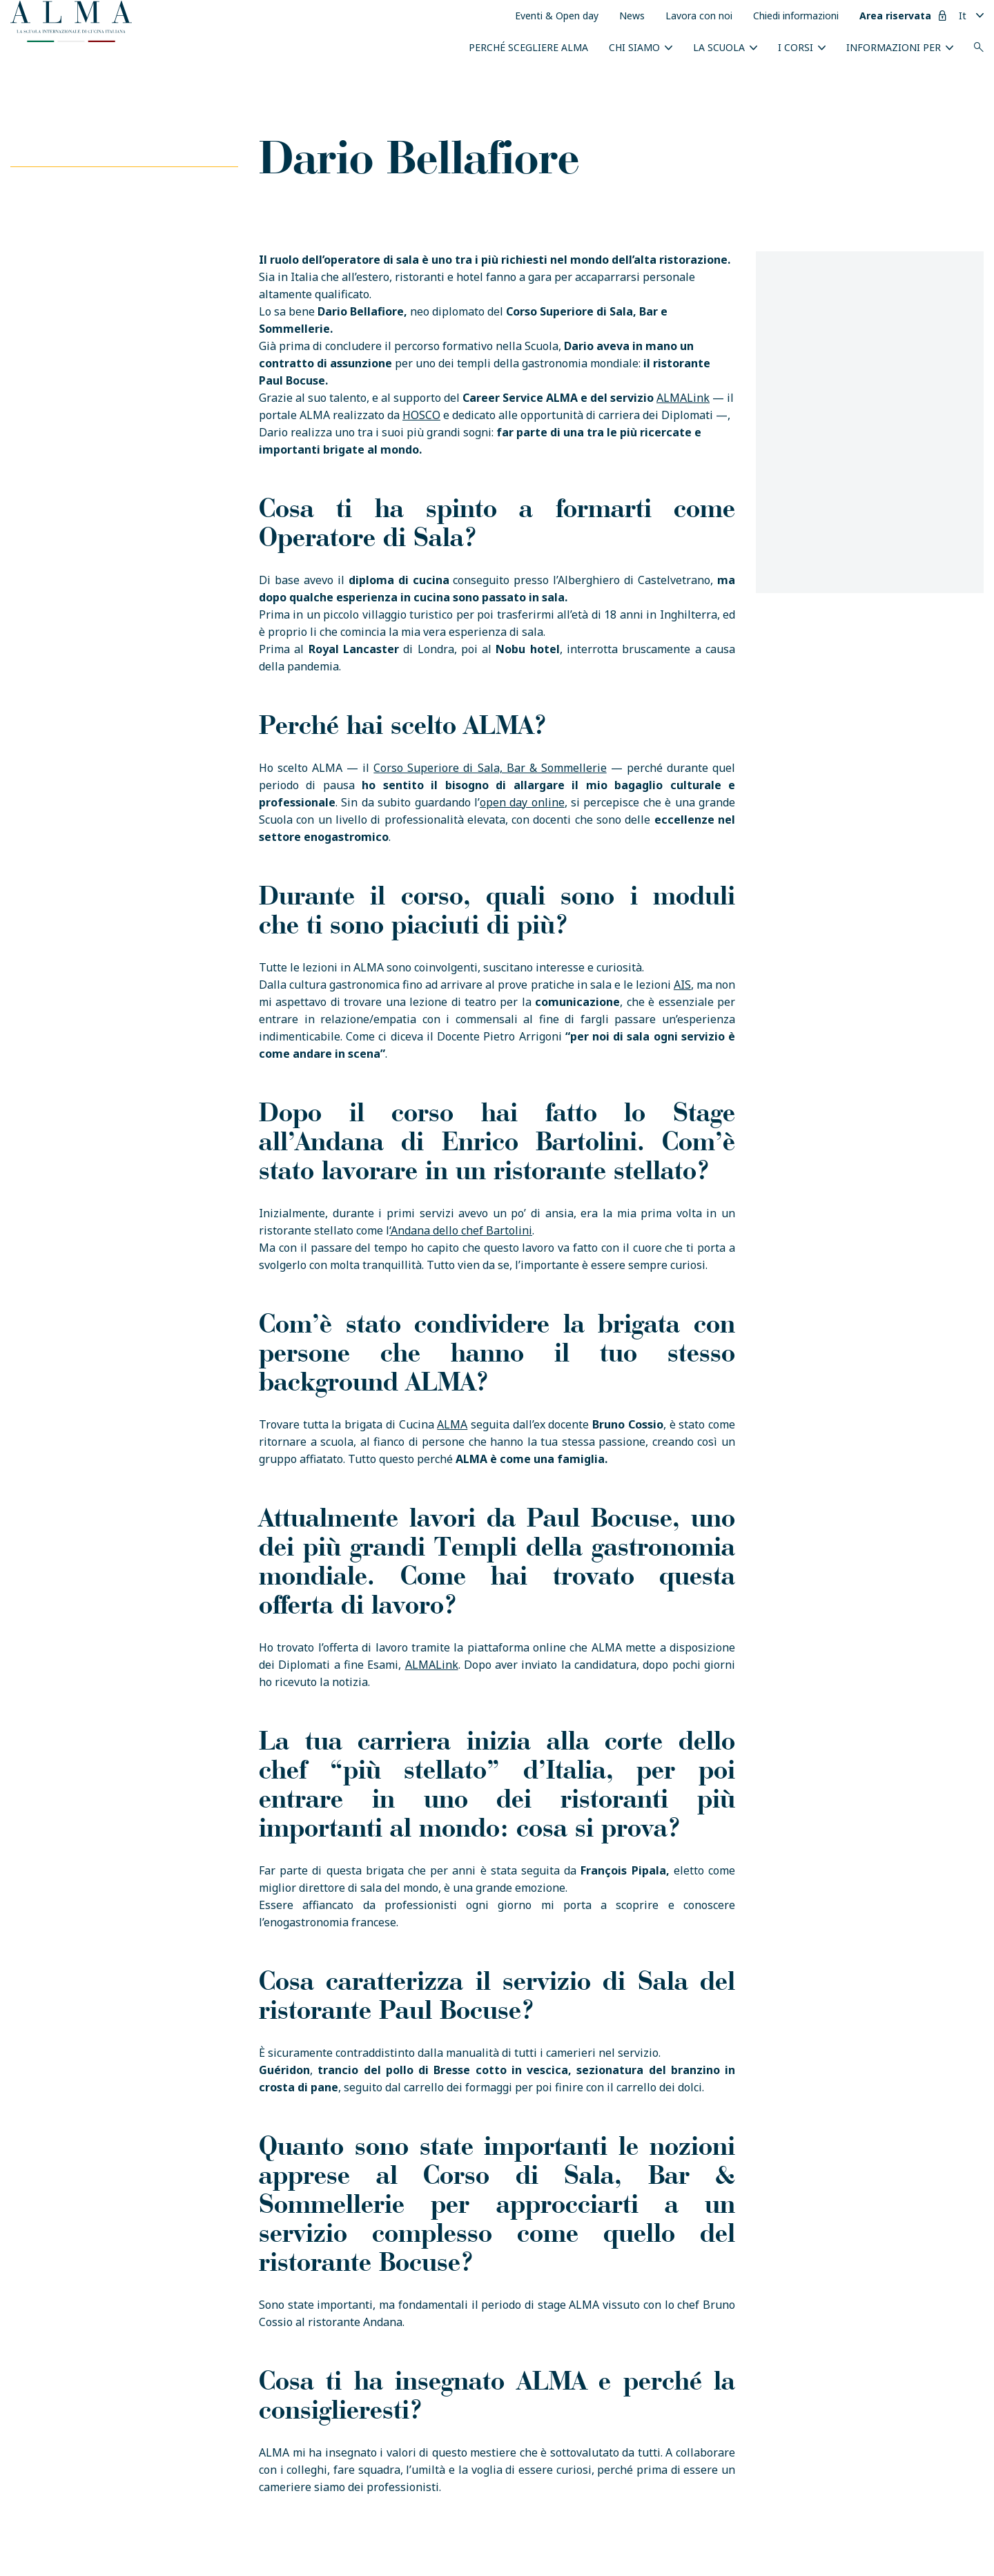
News (632, 15)
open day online (522, 802)
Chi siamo (634, 47)
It (962, 15)
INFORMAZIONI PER (893, 47)
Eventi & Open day (556, 15)
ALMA (452, 1424)
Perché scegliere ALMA (528, 47)
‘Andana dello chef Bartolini (460, 1230)
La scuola (719, 47)
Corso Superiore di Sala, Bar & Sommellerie (489, 767)
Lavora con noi (698, 15)
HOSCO (421, 415)
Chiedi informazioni (796, 15)
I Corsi (795, 47)
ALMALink (683, 397)
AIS (682, 984)
